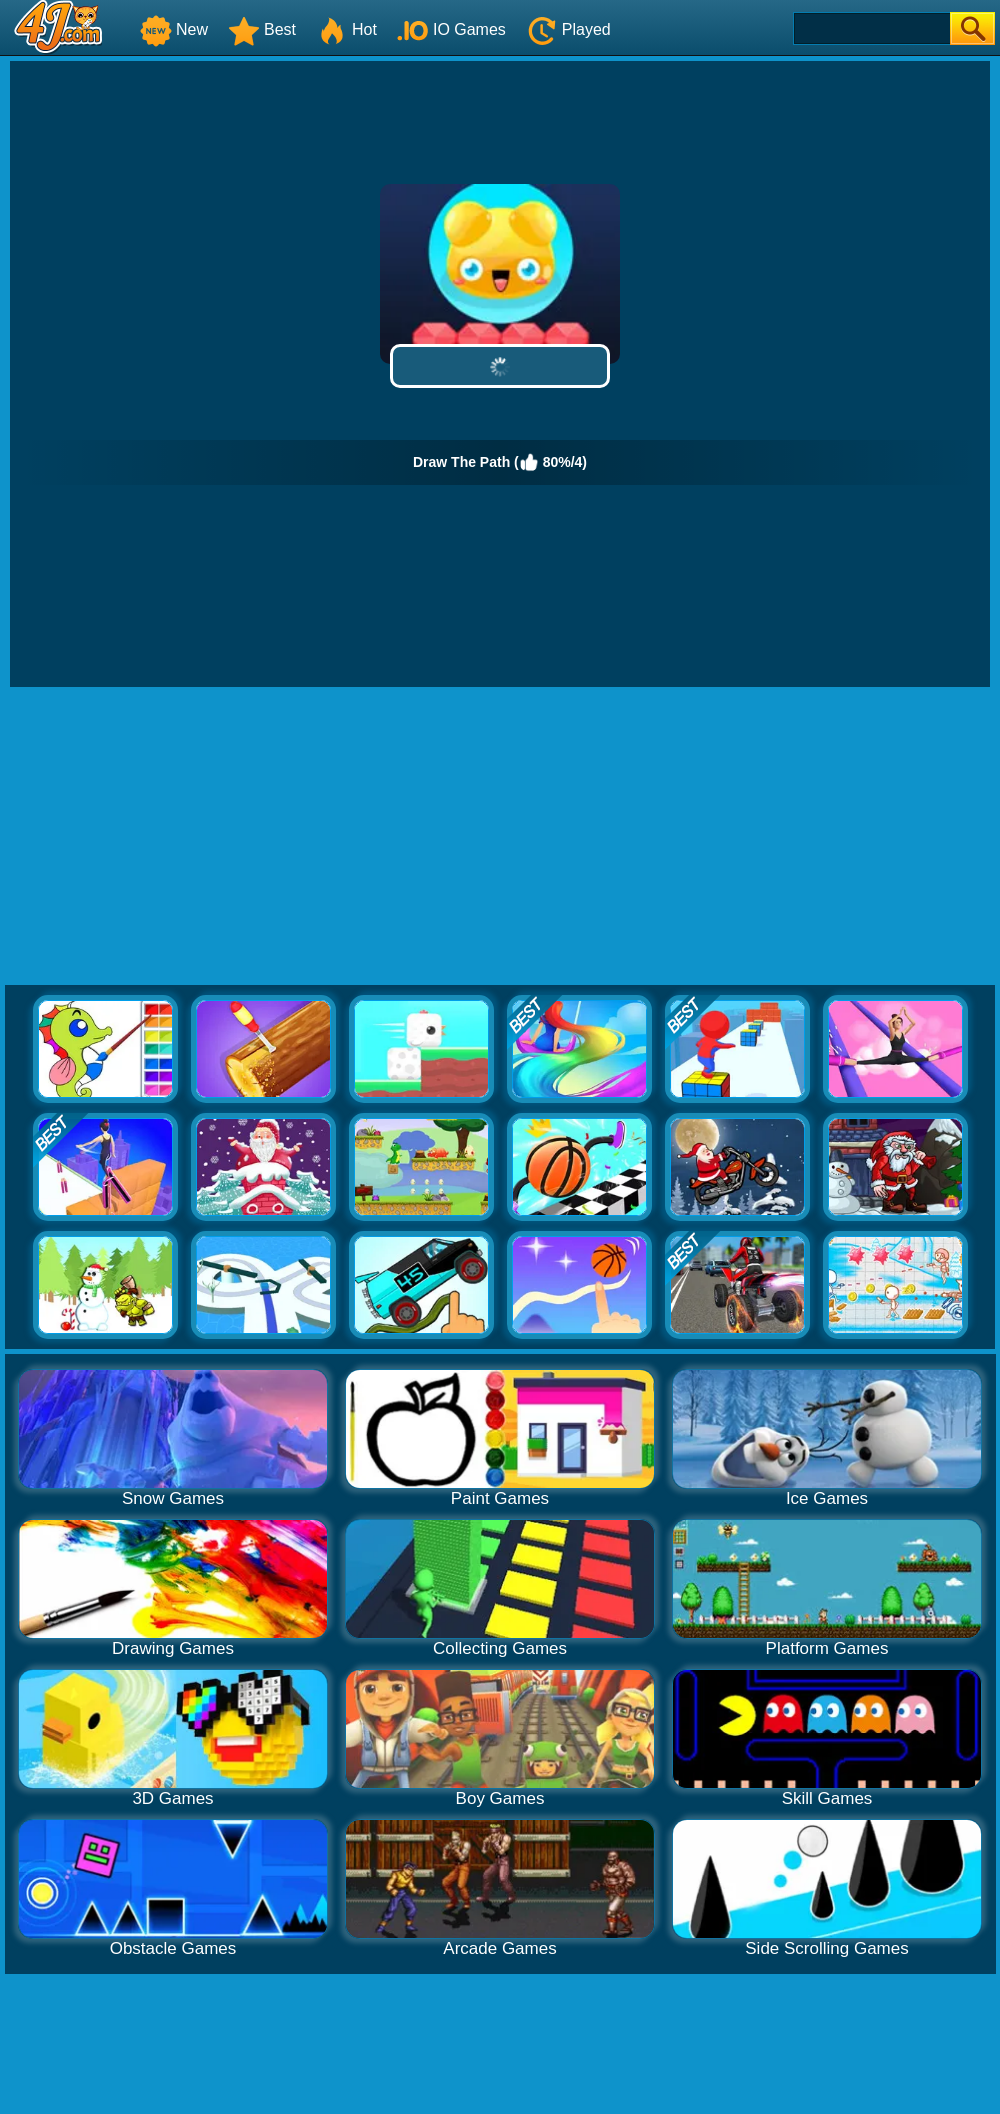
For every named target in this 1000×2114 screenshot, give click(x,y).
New (174, 29)
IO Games (451, 29)
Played (568, 29)
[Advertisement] (500, 837)
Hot (346, 29)
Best (262, 29)
